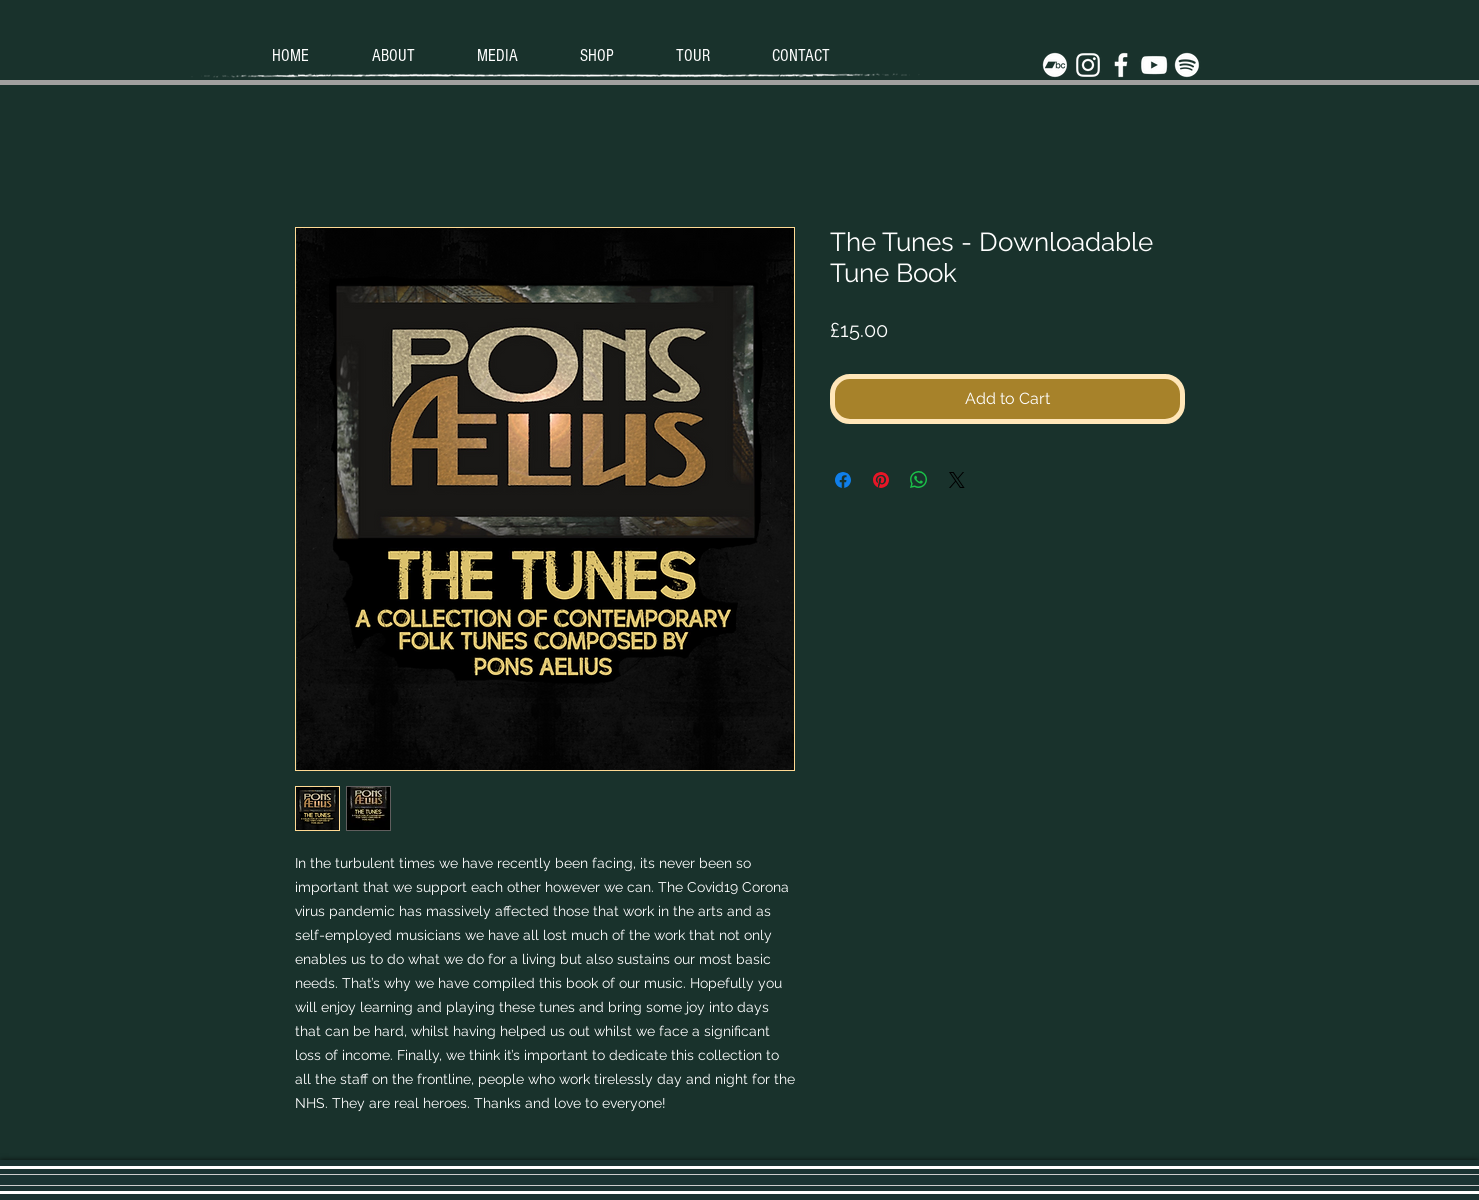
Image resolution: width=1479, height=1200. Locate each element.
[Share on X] (957, 480)
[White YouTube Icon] (1154, 65)
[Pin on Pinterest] (881, 480)
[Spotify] (1187, 65)
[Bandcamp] (1055, 65)
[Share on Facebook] (843, 480)
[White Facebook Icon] (1121, 65)
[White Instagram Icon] (1088, 65)
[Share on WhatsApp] (919, 480)
